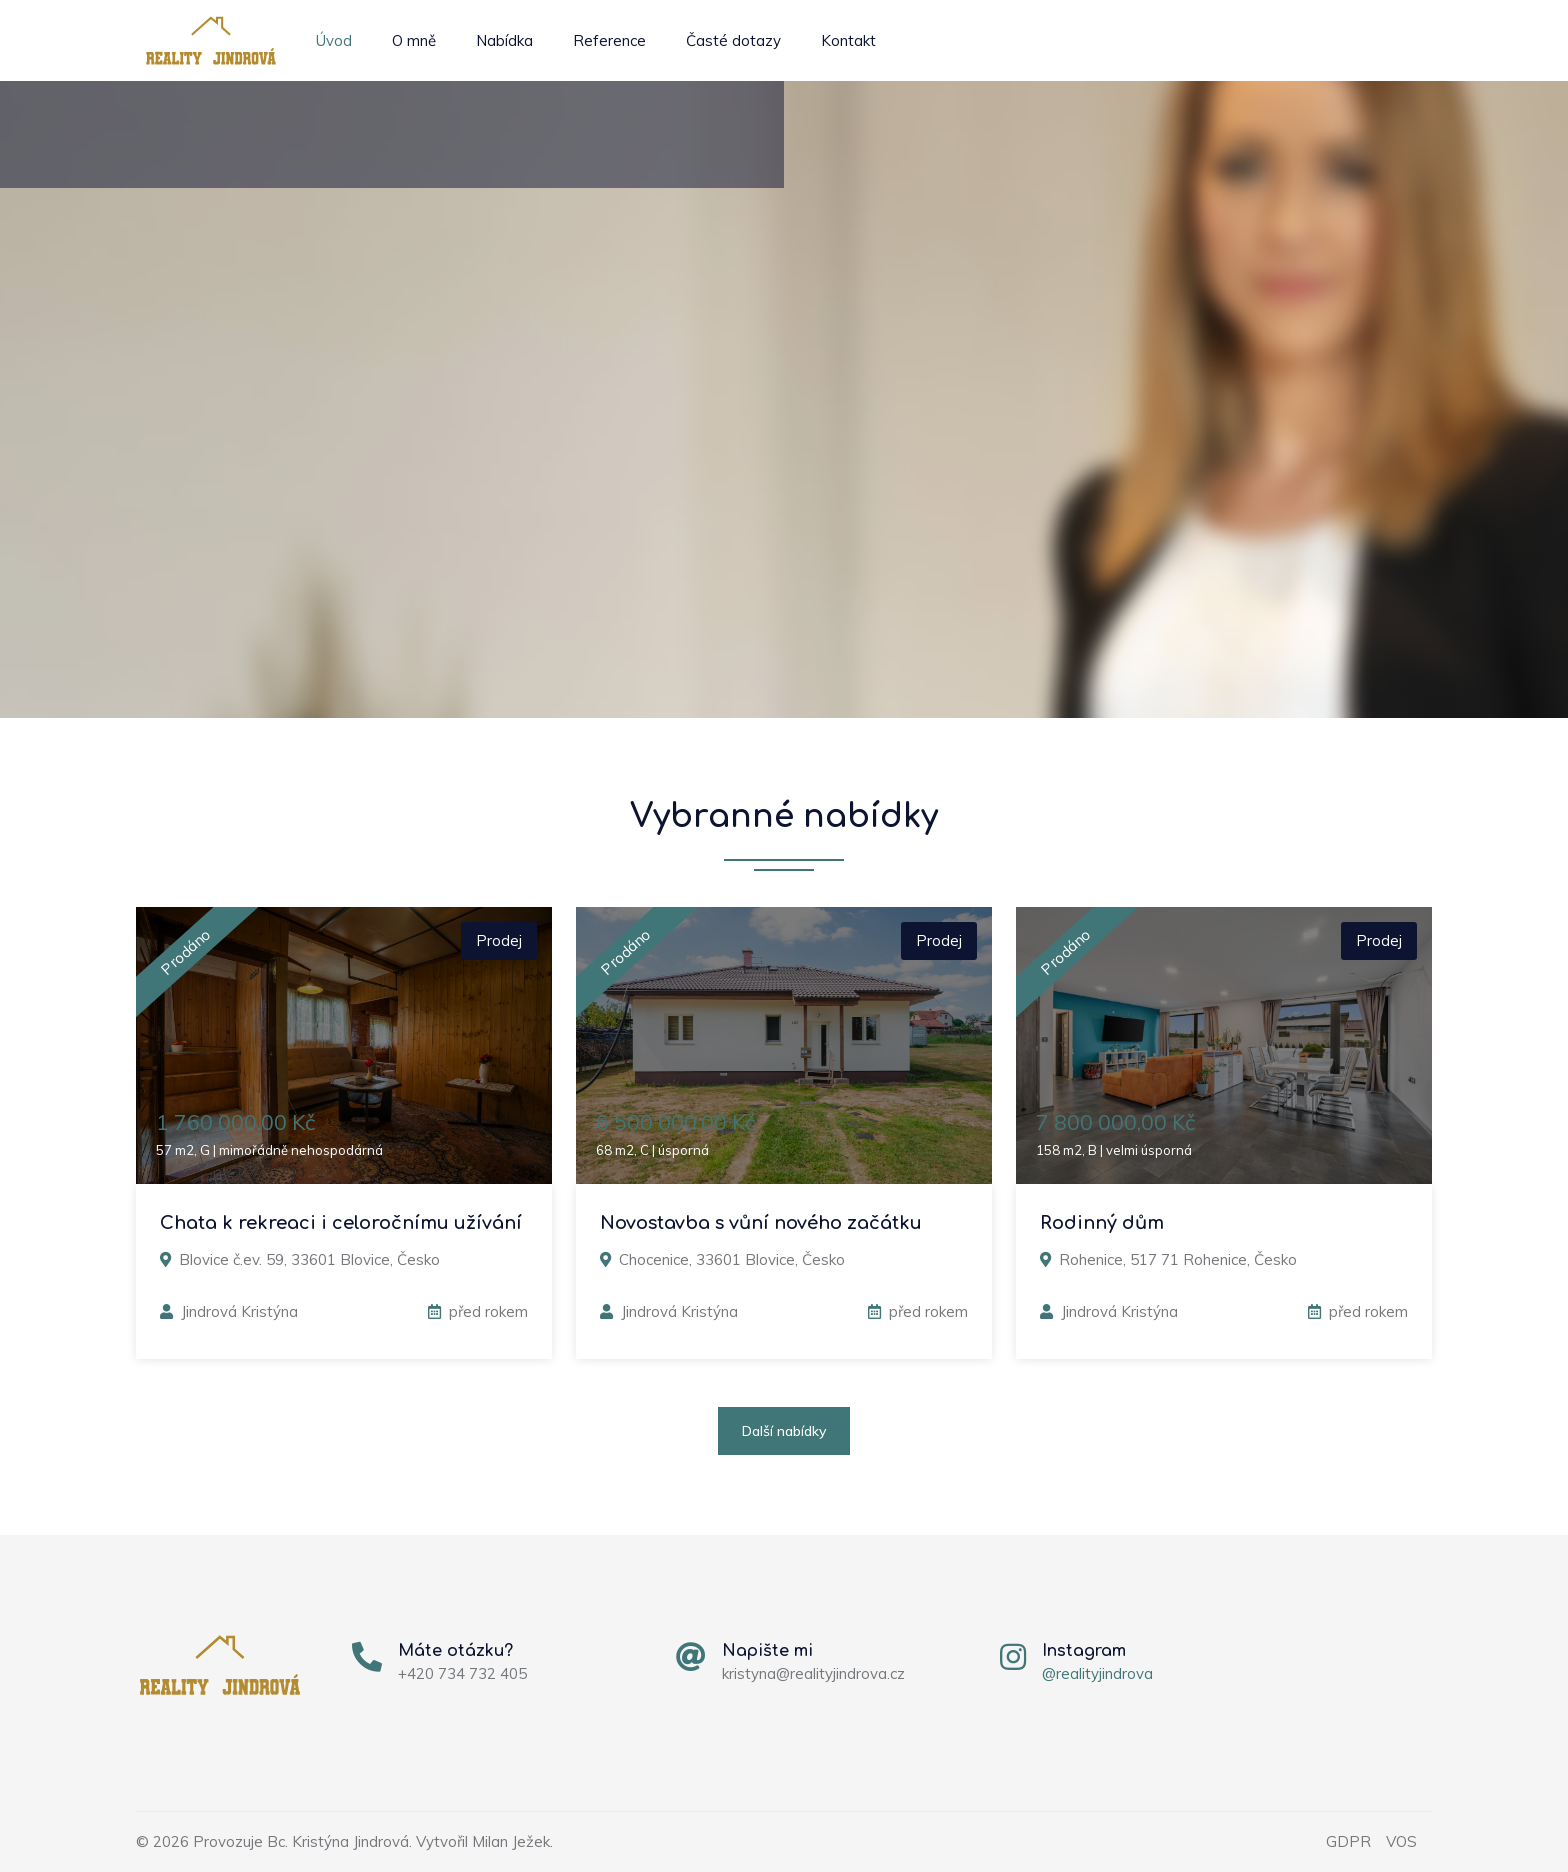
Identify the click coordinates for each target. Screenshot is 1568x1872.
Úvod (334, 40)
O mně (414, 40)
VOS (1401, 1841)
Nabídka (504, 40)
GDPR (1348, 1841)
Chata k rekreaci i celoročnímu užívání (341, 1223)
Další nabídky (784, 1431)
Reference (609, 40)
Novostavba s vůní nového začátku (761, 1223)
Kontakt (848, 40)
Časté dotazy (733, 40)
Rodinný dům (1102, 1223)
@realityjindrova (1097, 1673)
